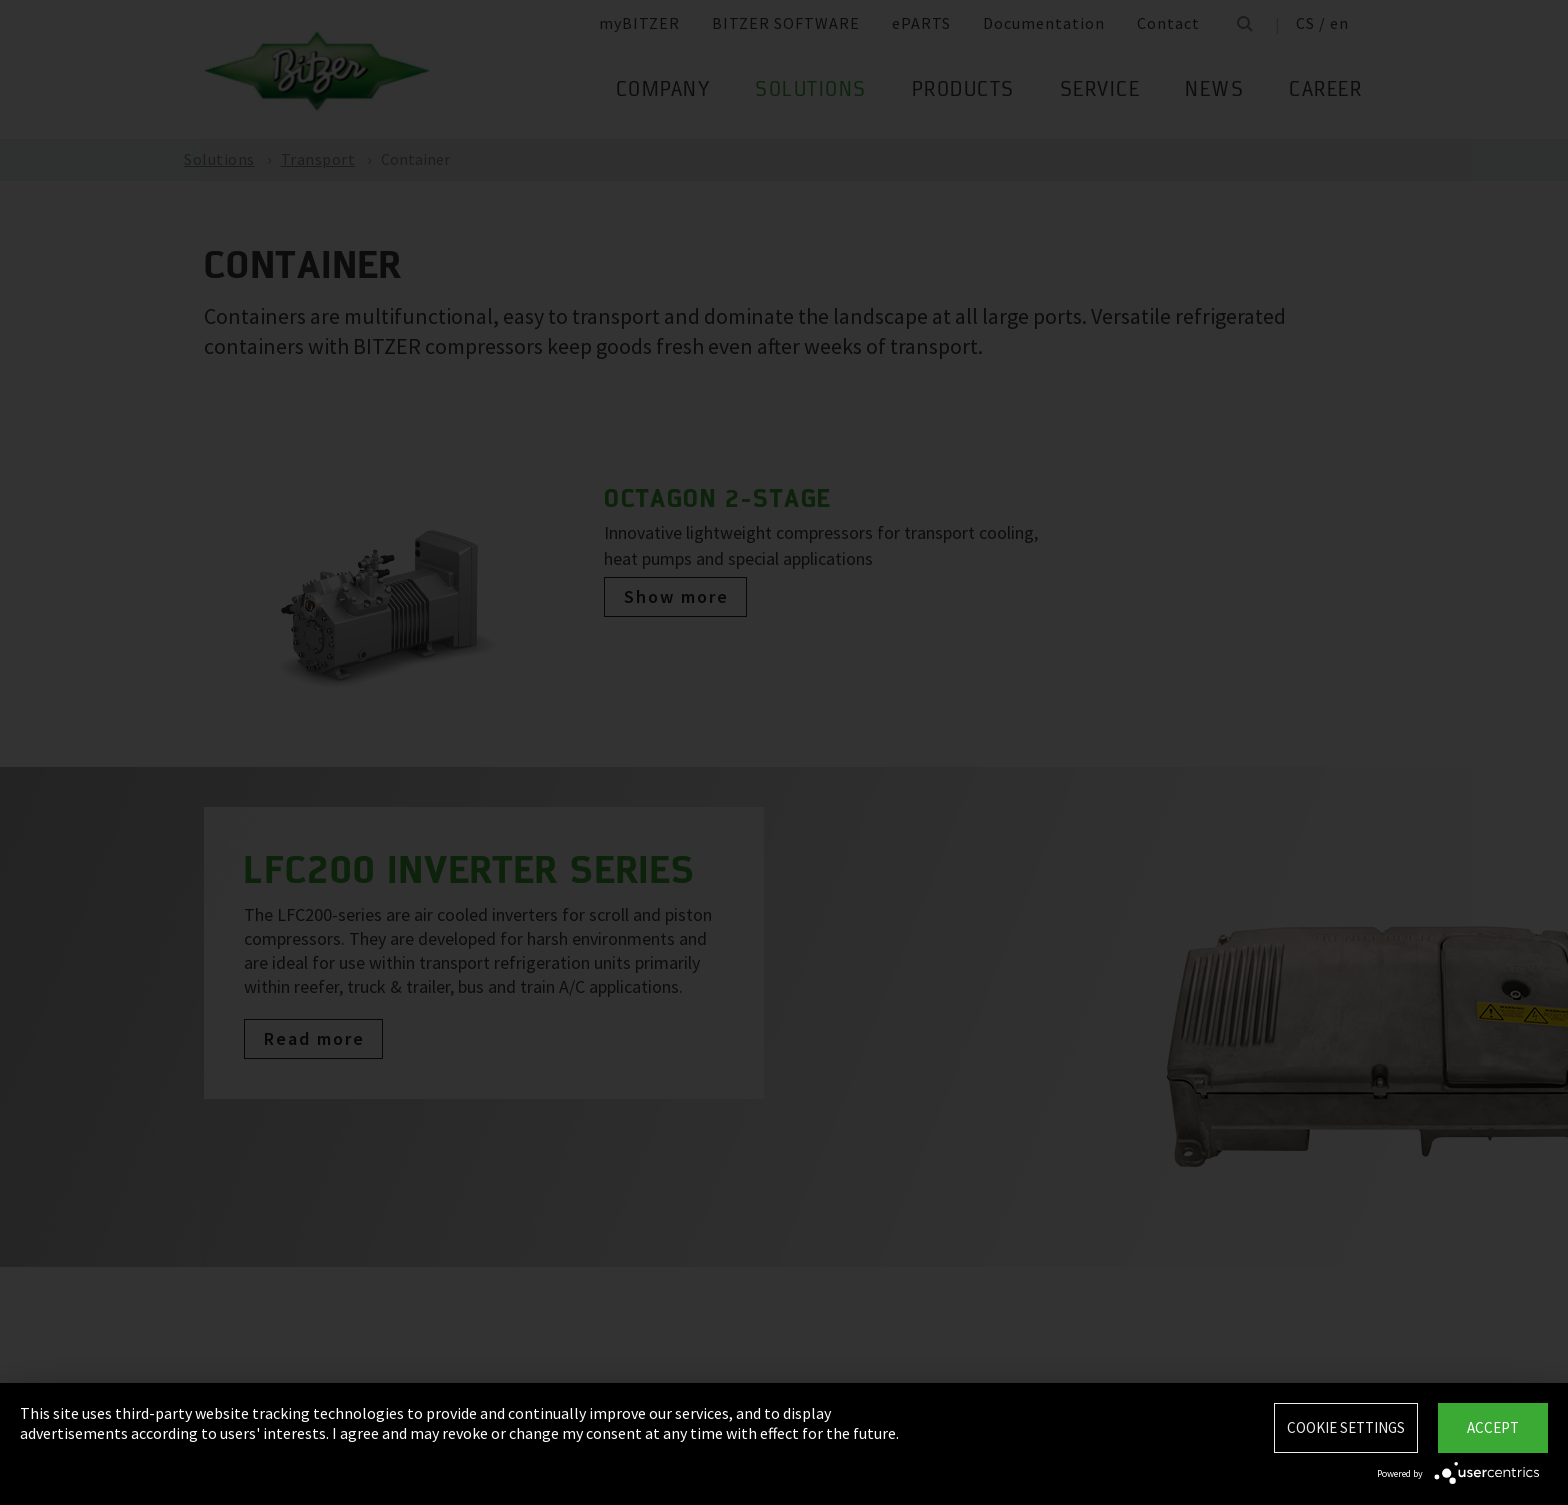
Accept (1493, 1427)
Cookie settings (1346, 1427)
